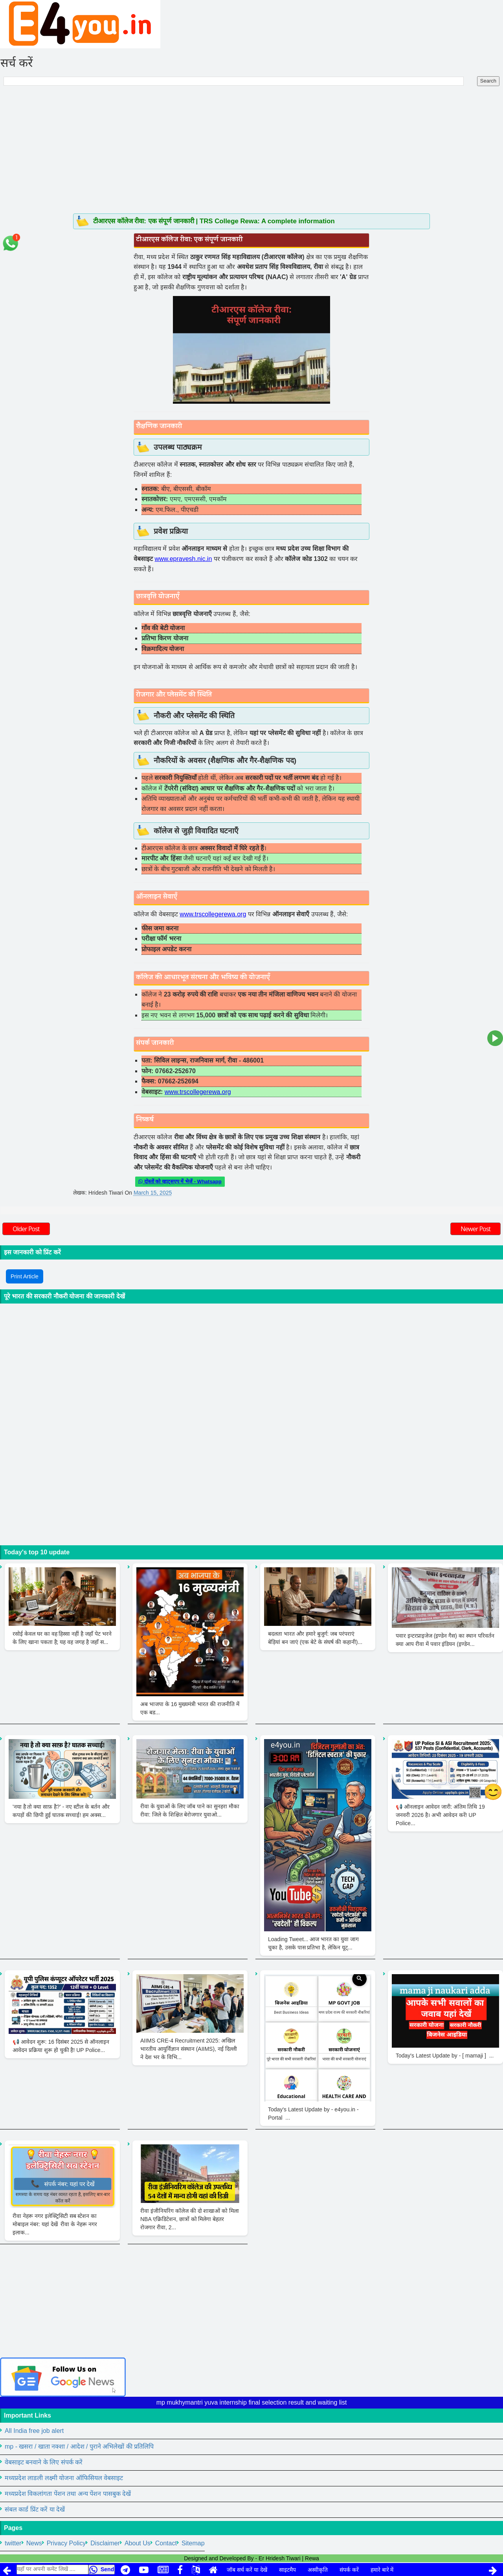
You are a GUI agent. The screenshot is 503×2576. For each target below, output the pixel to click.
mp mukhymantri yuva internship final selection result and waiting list (251, 2402)
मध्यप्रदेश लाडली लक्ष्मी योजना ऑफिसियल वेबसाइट (64, 2478)
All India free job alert (34, 2430)
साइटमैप (287, 2570)
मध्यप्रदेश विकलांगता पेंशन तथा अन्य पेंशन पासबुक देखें (68, 2493)
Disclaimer (105, 2543)
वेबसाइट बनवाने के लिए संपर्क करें (44, 2462)
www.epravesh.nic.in (183, 558)
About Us (138, 2543)
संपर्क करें (349, 2570)
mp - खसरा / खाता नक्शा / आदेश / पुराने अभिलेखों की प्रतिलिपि (79, 2446)
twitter (13, 2543)
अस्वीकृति (318, 2570)
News (34, 2543)
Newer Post (475, 1229)
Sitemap (193, 2543)
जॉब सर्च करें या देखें (247, 2570)
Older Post (26, 1229)
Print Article (25, 1276)
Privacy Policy (66, 2543)
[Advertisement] (251, 154)
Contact (166, 2543)
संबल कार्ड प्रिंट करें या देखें (35, 2509)
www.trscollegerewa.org (213, 914)
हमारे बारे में (382, 2570)
